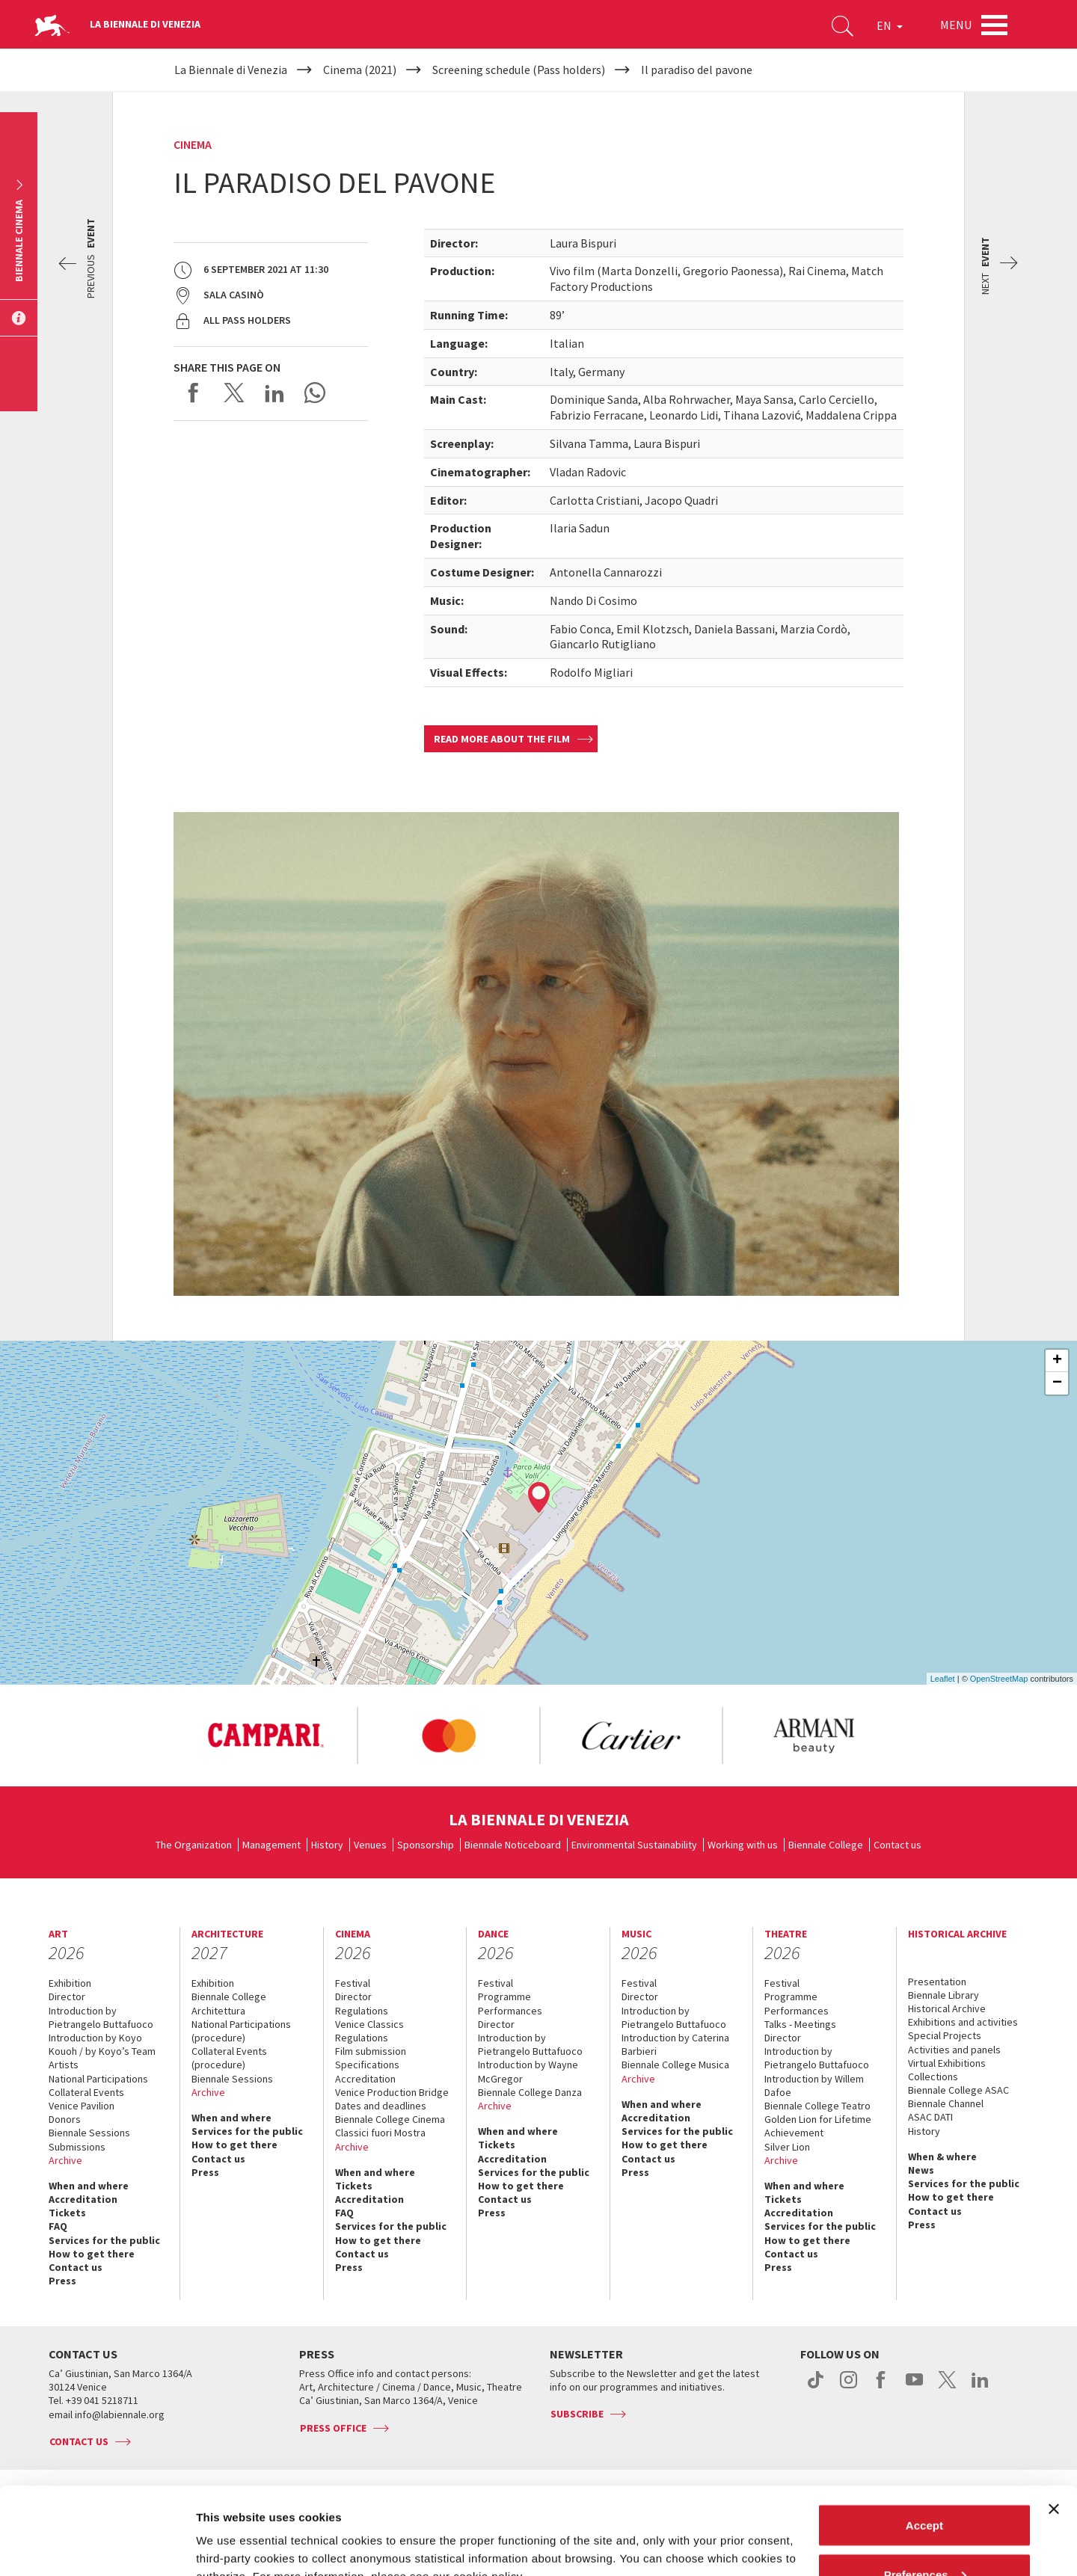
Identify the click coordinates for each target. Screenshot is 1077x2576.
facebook (881, 2388)
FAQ (58, 2226)
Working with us (743, 1844)
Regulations (361, 2010)
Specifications (367, 2064)
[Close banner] (1054, 2422)
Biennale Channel (946, 2103)
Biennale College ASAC (958, 2090)
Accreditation (83, 2199)
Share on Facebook (194, 392)
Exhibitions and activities (963, 2022)
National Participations (98, 2078)
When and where (89, 2185)
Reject (924, 2536)
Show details (231, 2530)
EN (890, 25)
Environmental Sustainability (634, 1844)
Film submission (370, 2051)
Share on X (234, 392)
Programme (504, 1996)
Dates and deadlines (380, 2105)
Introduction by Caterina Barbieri (675, 2044)
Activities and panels (954, 2049)
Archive (65, 2160)
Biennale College (825, 1844)
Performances (510, 2010)
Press (62, 2280)
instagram (848, 2388)
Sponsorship (425, 1844)
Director (67, 1996)
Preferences (925, 2487)
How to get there (92, 2253)
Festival (352, 1983)
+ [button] (1057, 1361)
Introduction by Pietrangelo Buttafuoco (101, 2017)
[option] (265, 1735)
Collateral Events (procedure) (229, 2057)
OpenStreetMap (999, 1678)
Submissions (77, 2147)
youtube (914, 2388)
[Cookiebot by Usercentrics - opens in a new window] (96, 2547)
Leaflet (942, 1678)
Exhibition (70, 1983)
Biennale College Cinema (390, 2119)
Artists (64, 2064)
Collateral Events (86, 2092)
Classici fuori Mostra (380, 2132)
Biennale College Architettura (228, 2003)
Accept (924, 2438)
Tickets (67, 2212)
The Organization (194, 1844)
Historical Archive (947, 2008)
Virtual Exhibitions (947, 2063)
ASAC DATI (930, 2117)
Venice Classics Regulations (369, 2030)
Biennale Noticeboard (512, 1844)
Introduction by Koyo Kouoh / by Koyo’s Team (102, 2044)
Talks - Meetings (800, 2024)
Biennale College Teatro (817, 2105)
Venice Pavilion (81, 2105)
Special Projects (944, 2035)
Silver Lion (787, 2147)
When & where (942, 2156)
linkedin (980, 2388)
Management (271, 1844)
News (921, 2170)
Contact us (897, 1844)
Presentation (937, 1981)
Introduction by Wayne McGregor (528, 2071)
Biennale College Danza (530, 2092)
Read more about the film (502, 739)
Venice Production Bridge (392, 2092)
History (327, 1844)
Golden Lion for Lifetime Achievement (817, 2125)
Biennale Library (943, 1995)
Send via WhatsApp (315, 392)
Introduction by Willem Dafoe (814, 2085)
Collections (933, 2076)
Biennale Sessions (89, 2132)
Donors (65, 2119)
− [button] (1057, 1383)
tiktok (815, 2388)
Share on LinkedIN (274, 392)
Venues (370, 1844)
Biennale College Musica (675, 2064)
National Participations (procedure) (241, 2030)
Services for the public (104, 2240)
